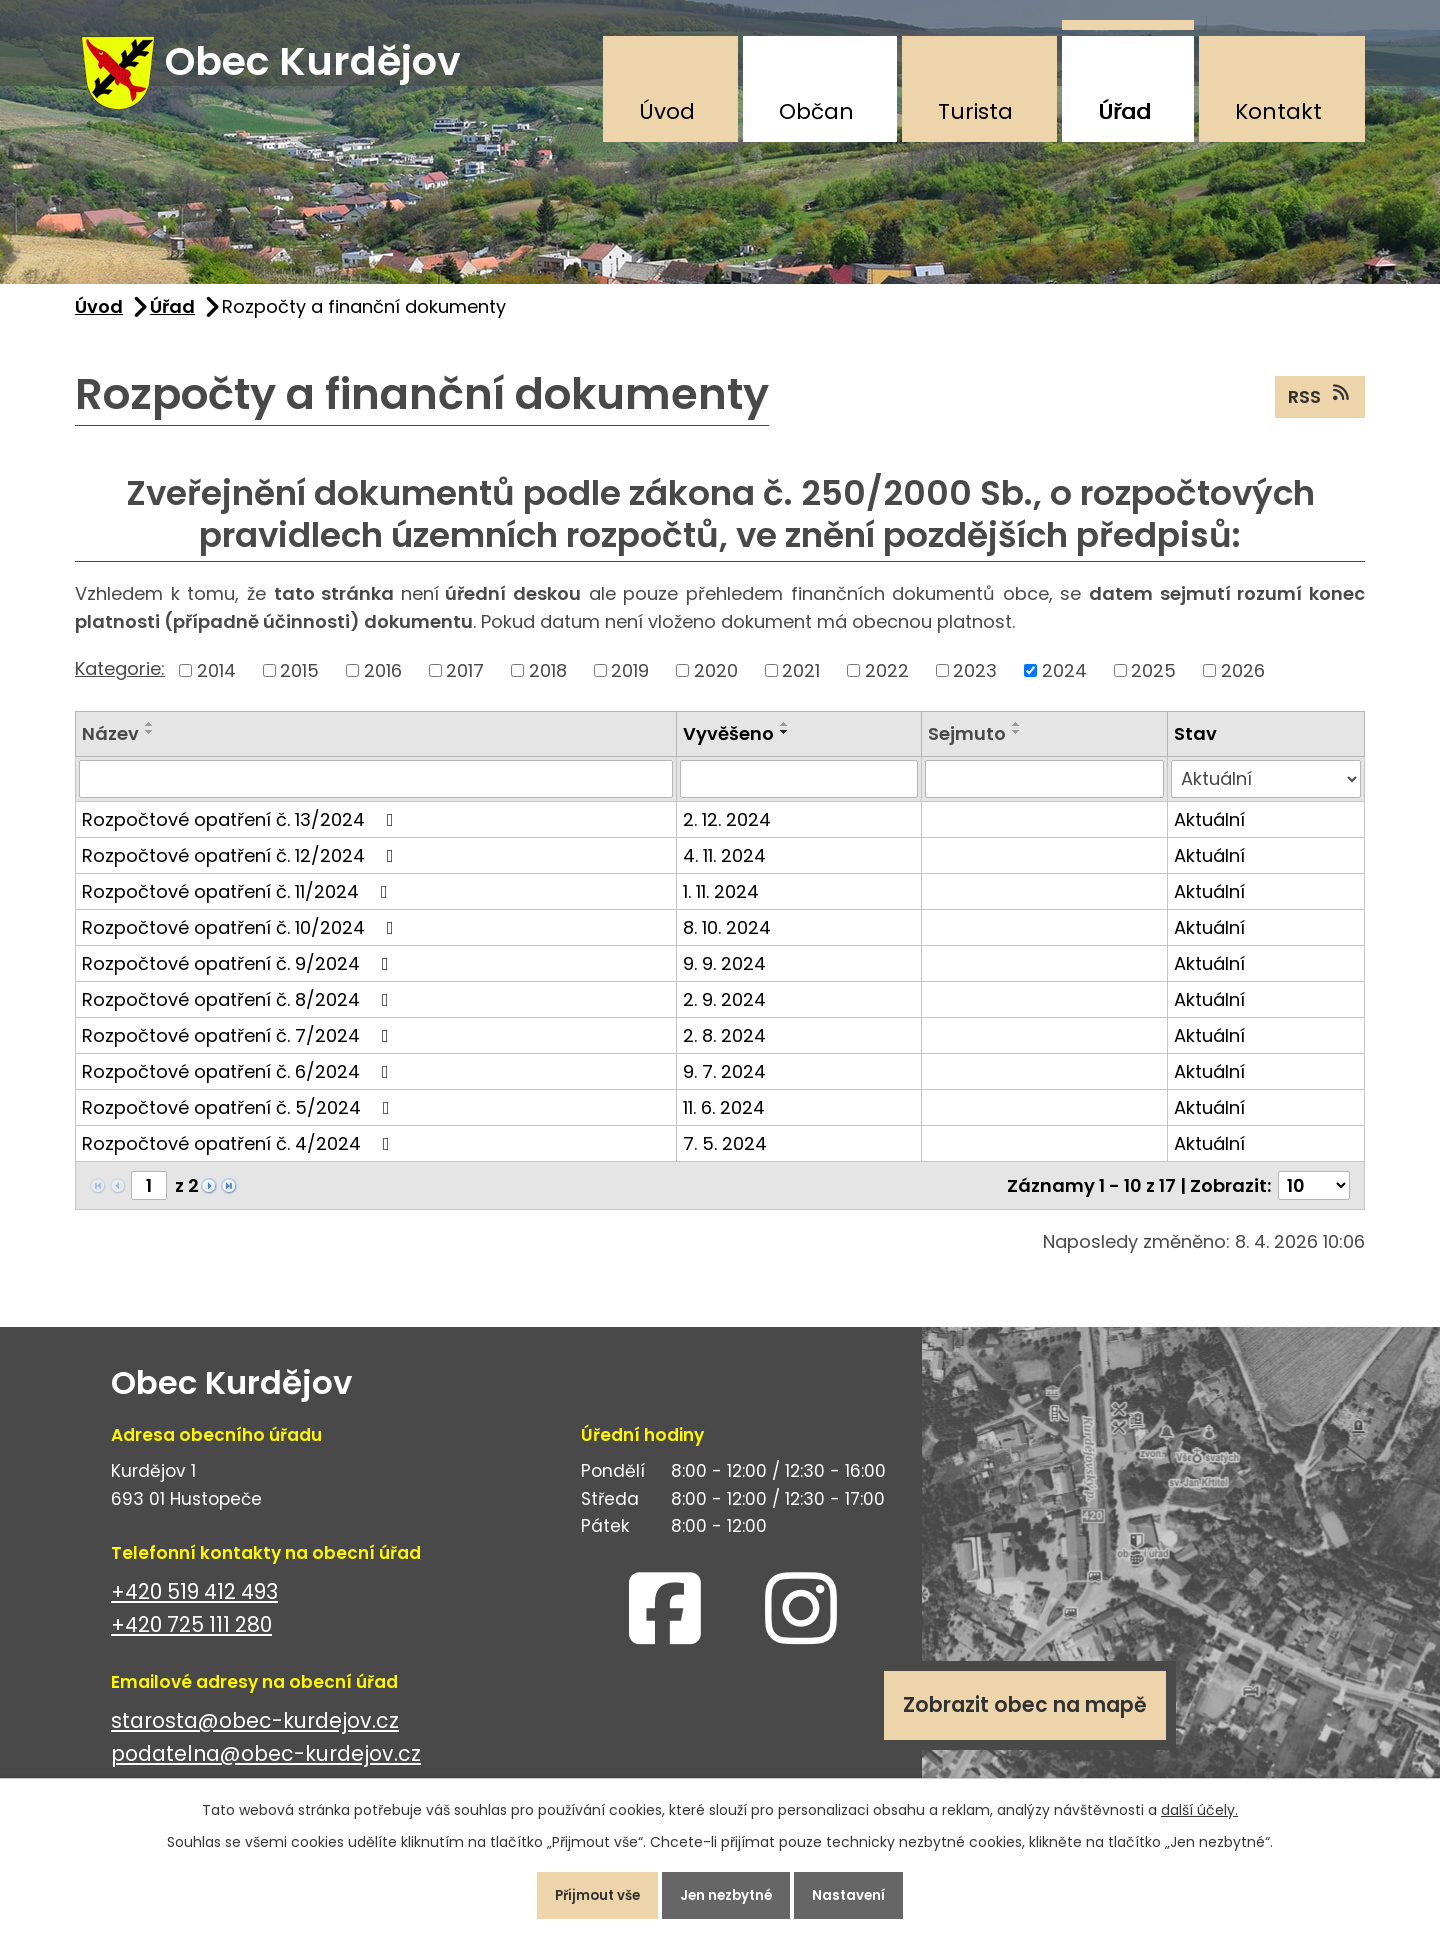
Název (110, 745)
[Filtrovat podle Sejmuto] (1044, 791)
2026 (1243, 682)
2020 (716, 682)
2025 (1153, 682)
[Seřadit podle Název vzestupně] (150, 736)
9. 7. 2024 (724, 1083)
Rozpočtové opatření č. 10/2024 (242, 939)
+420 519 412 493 (194, 1603)
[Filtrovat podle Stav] (1266, 791)
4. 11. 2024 (724, 867)
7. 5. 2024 (725, 1155)
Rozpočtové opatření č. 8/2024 (239, 1011)
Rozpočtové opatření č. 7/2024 (239, 1047)
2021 (801, 682)
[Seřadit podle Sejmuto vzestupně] (1017, 736)
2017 (465, 682)
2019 (630, 682)
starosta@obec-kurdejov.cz (255, 1732)
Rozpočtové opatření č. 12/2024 (242, 867)
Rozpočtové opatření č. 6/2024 (239, 1083)
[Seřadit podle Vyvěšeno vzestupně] (785, 736)
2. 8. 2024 (724, 1047)
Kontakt (1278, 111)
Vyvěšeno (728, 745)
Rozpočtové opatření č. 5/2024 (240, 1119)
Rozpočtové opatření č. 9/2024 (239, 975)
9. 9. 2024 (724, 975)
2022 (887, 682)
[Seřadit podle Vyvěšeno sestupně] (785, 744)
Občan (816, 111)
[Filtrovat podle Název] (376, 791)
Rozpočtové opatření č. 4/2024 (240, 1155)
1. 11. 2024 (721, 903)
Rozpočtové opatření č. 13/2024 (242, 831)
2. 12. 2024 (727, 831)
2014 (216, 682)
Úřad (1124, 111)
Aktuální (1209, 831)
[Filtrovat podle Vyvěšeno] (799, 791)
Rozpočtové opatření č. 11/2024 (239, 903)
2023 (975, 682)
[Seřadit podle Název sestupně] (150, 744)
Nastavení (864, 1892)
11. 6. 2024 (724, 1119)
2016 (383, 682)
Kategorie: (120, 680)
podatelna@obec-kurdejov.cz (266, 1765)
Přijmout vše (583, 1892)
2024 (1064, 682)
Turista (975, 111)
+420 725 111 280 (191, 1636)
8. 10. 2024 (727, 939)
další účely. (1199, 1803)
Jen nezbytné (728, 1892)
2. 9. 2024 (724, 1011)
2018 (548, 682)
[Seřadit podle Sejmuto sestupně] (1017, 744)
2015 (299, 682)
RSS (1320, 408)
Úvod (667, 111)
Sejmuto (967, 745)
